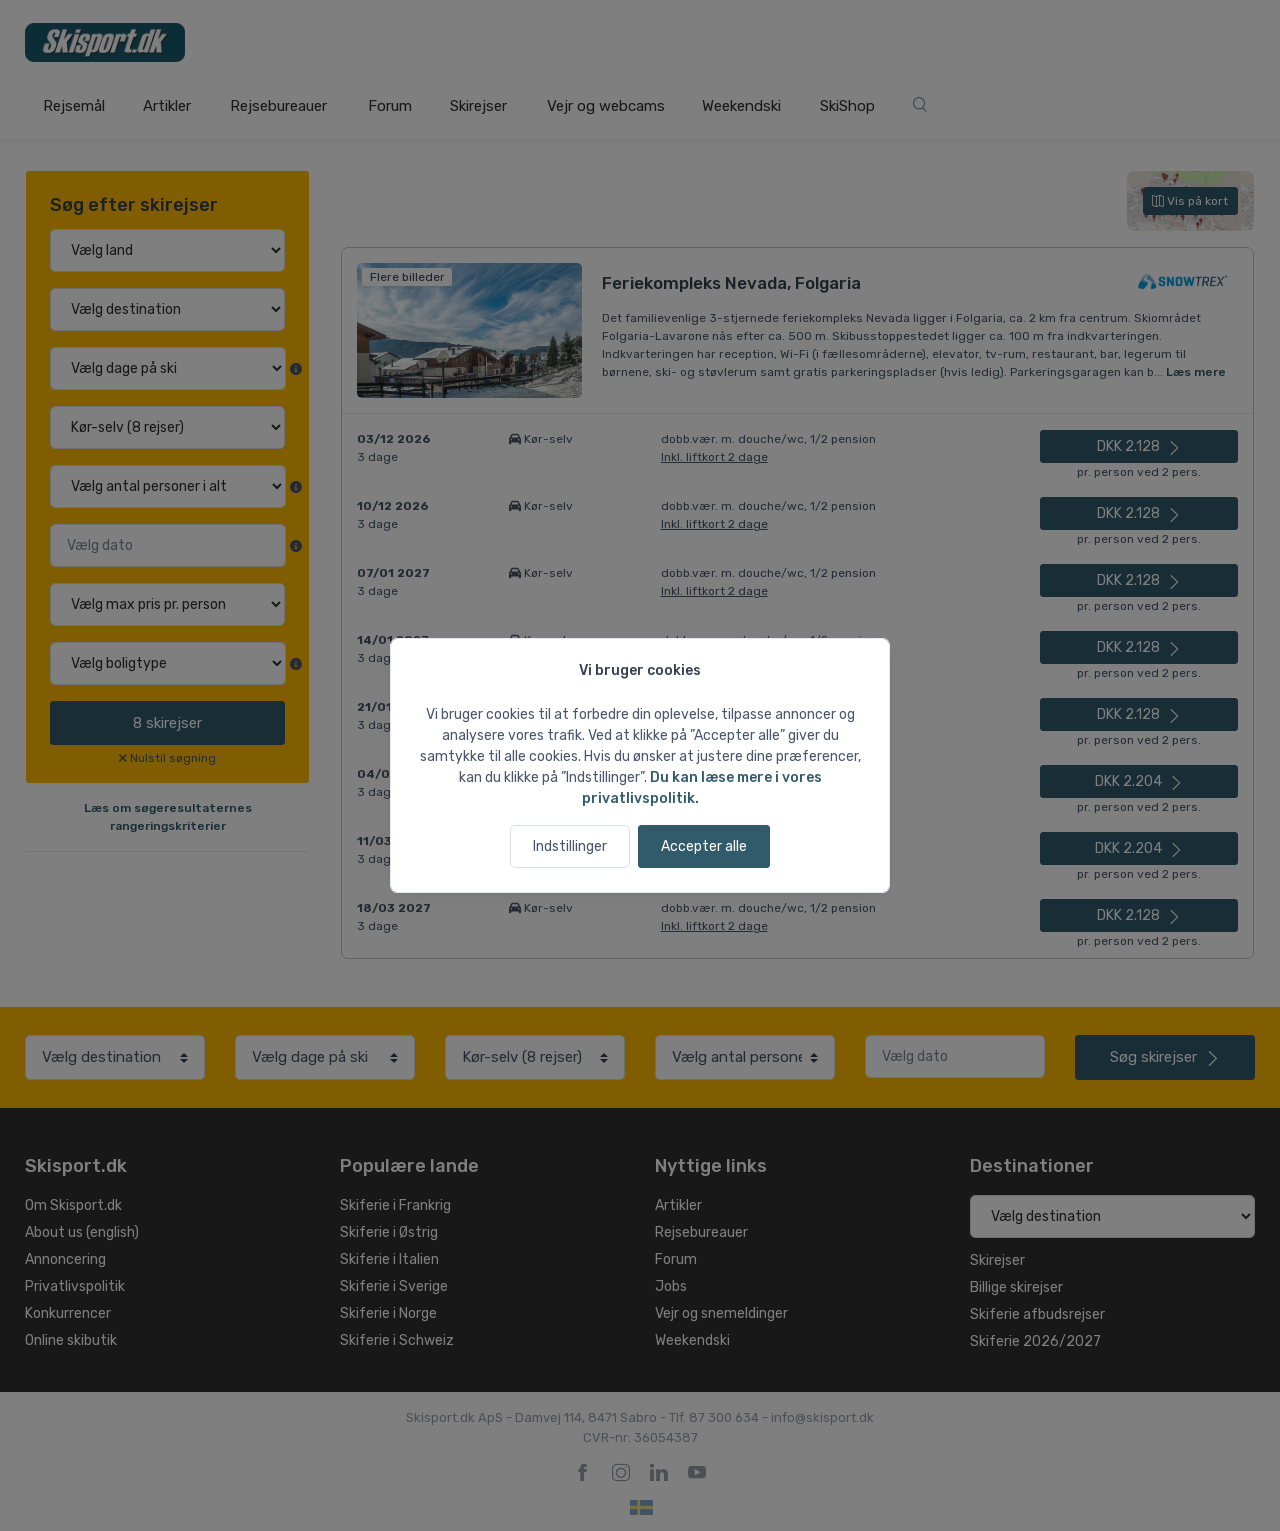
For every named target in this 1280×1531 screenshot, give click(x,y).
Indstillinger (570, 846)
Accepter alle (704, 846)
